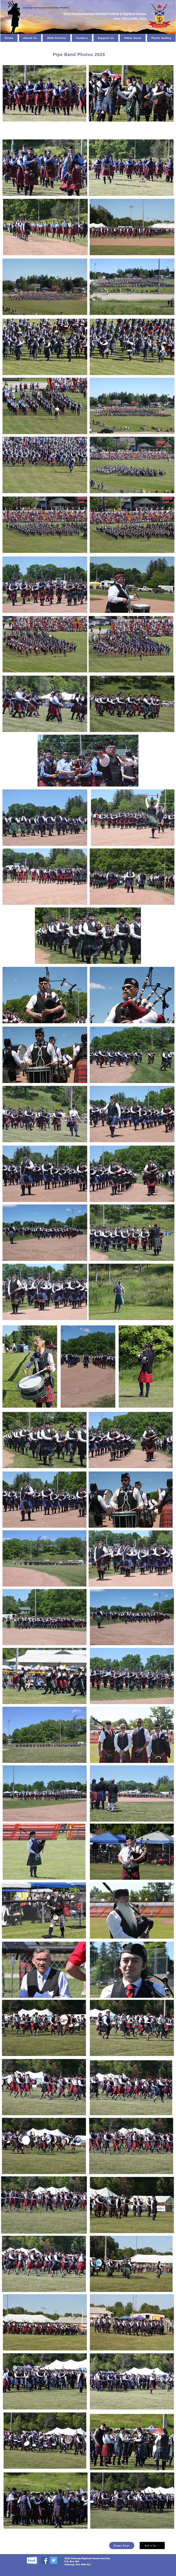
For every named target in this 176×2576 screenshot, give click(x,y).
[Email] (31, 2560)
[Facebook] (44, 2560)
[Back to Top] (152, 2545)
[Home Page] (121, 2545)
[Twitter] (53, 2560)
